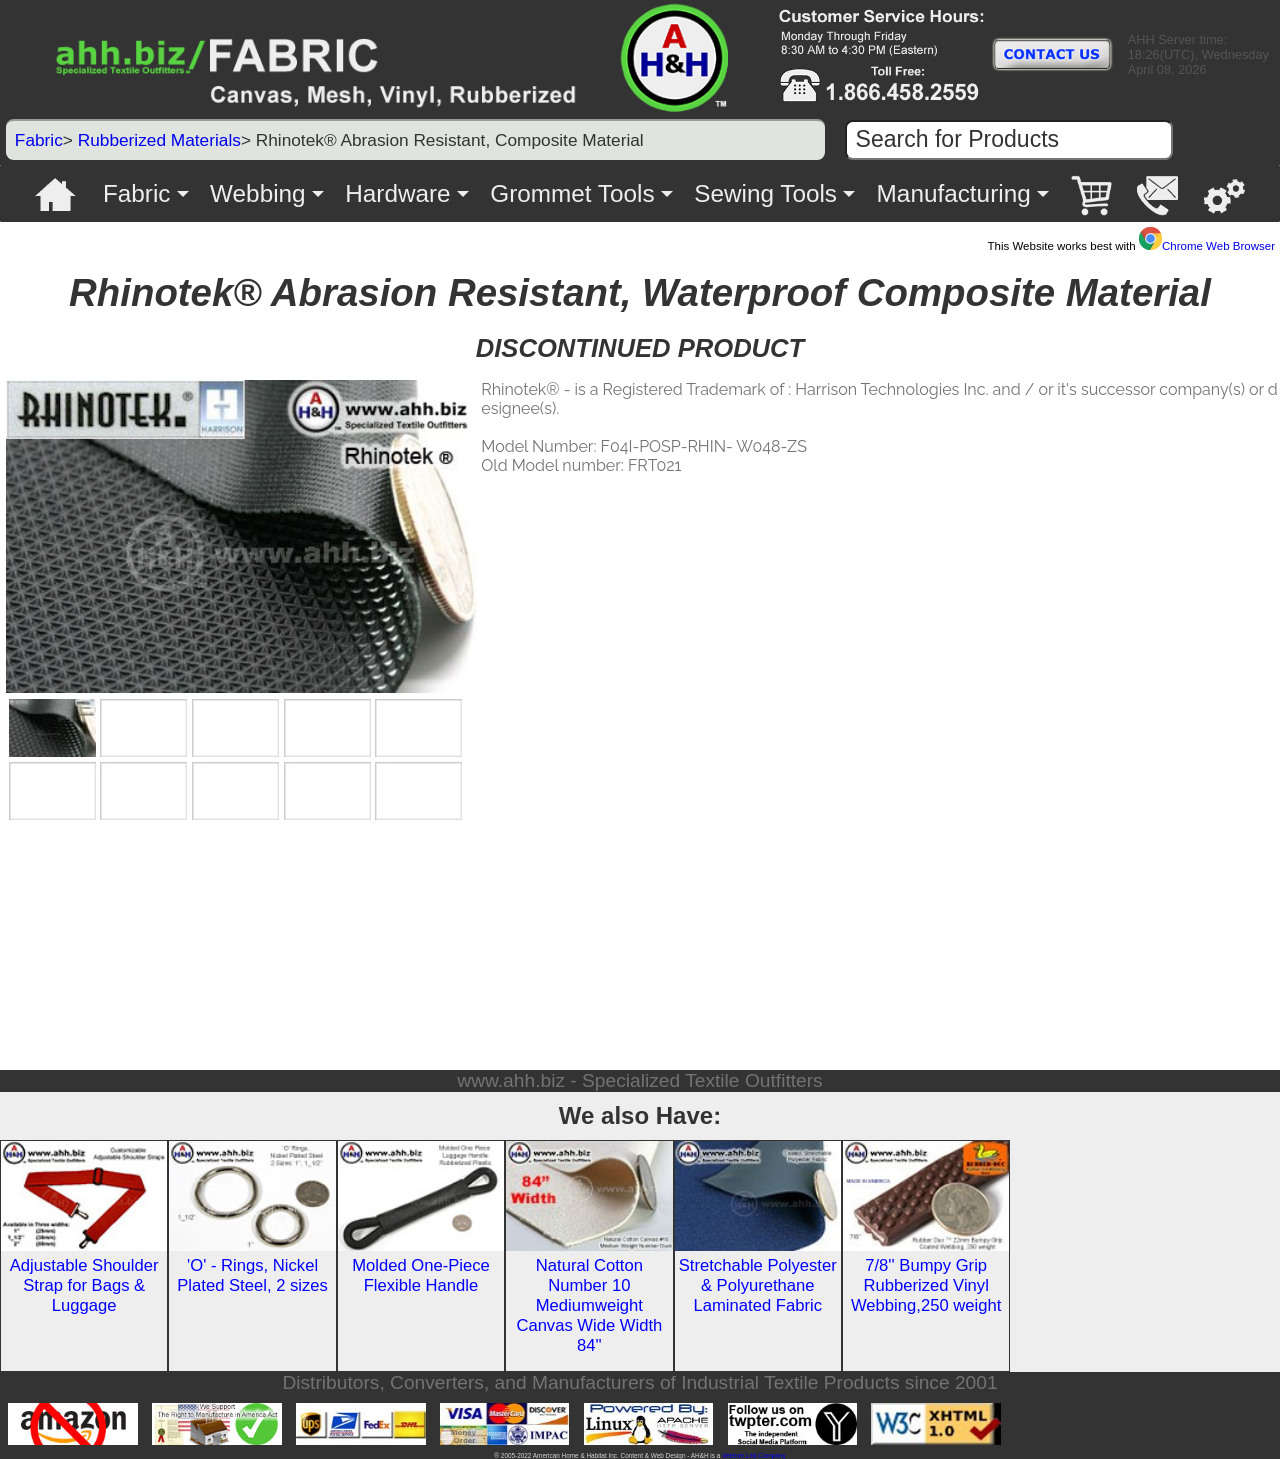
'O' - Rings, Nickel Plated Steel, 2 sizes (252, 1275)
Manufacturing (954, 193)
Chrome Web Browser (1207, 246)
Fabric (39, 140)
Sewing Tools (765, 193)
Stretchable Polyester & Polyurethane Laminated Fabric (758, 1285)
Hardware (397, 193)
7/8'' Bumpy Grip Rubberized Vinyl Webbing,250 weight (926, 1285)
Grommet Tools (572, 193)
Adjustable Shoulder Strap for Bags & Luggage (84, 1285)
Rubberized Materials (159, 140)
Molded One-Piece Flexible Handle (421, 1275)
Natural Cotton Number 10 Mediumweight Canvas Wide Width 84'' (589, 1305)
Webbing (258, 193)
